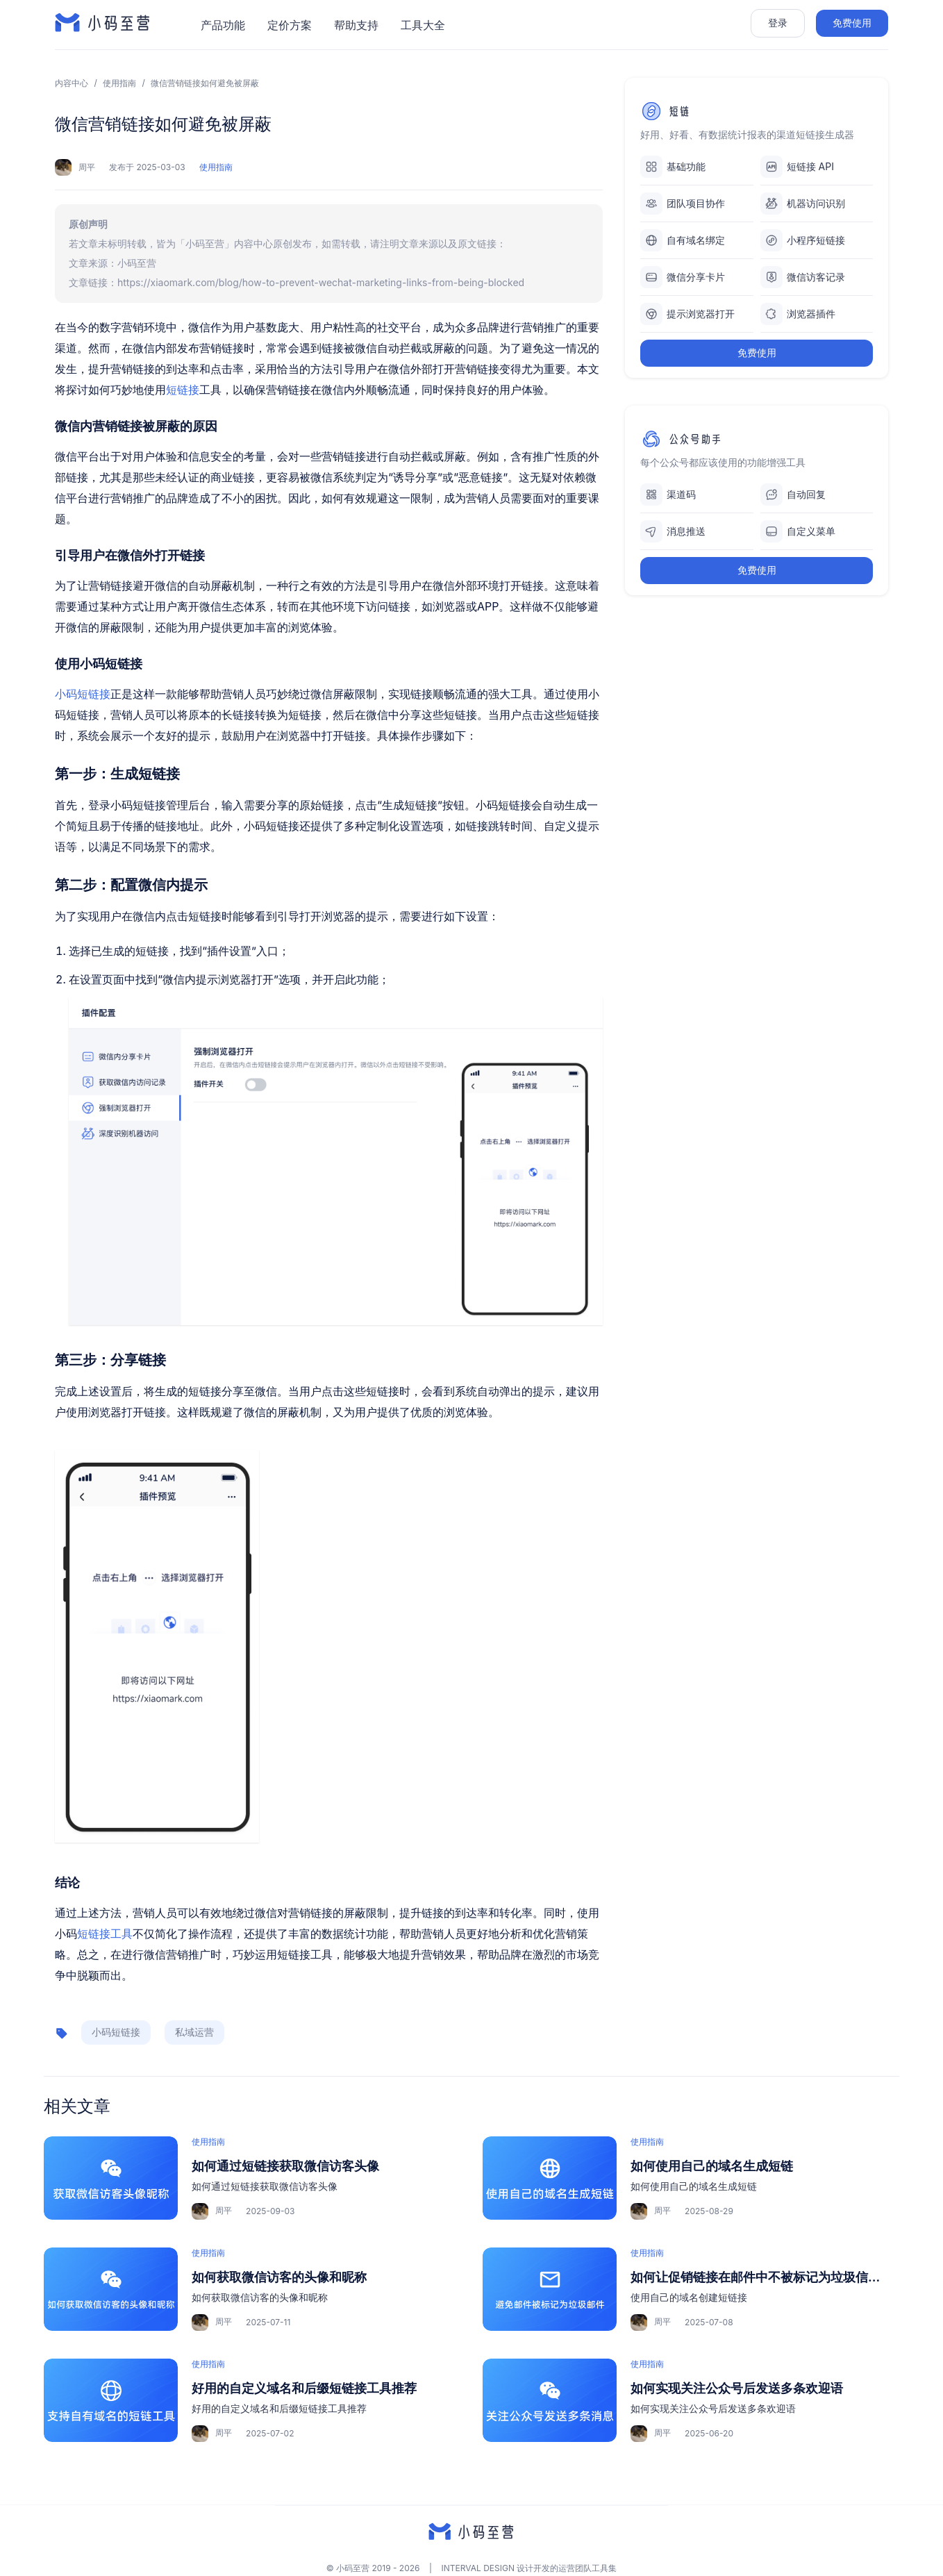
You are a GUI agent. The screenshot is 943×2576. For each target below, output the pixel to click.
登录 (777, 22)
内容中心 (71, 83)
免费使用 (852, 22)
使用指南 (119, 83)
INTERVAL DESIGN (478, 2568)
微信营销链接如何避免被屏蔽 (205, 83)
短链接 (182, 390)
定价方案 (289, 25)
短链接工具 (105, 1934)
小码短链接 (82, 694)
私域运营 (194, 2032)
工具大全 (423, 25)
